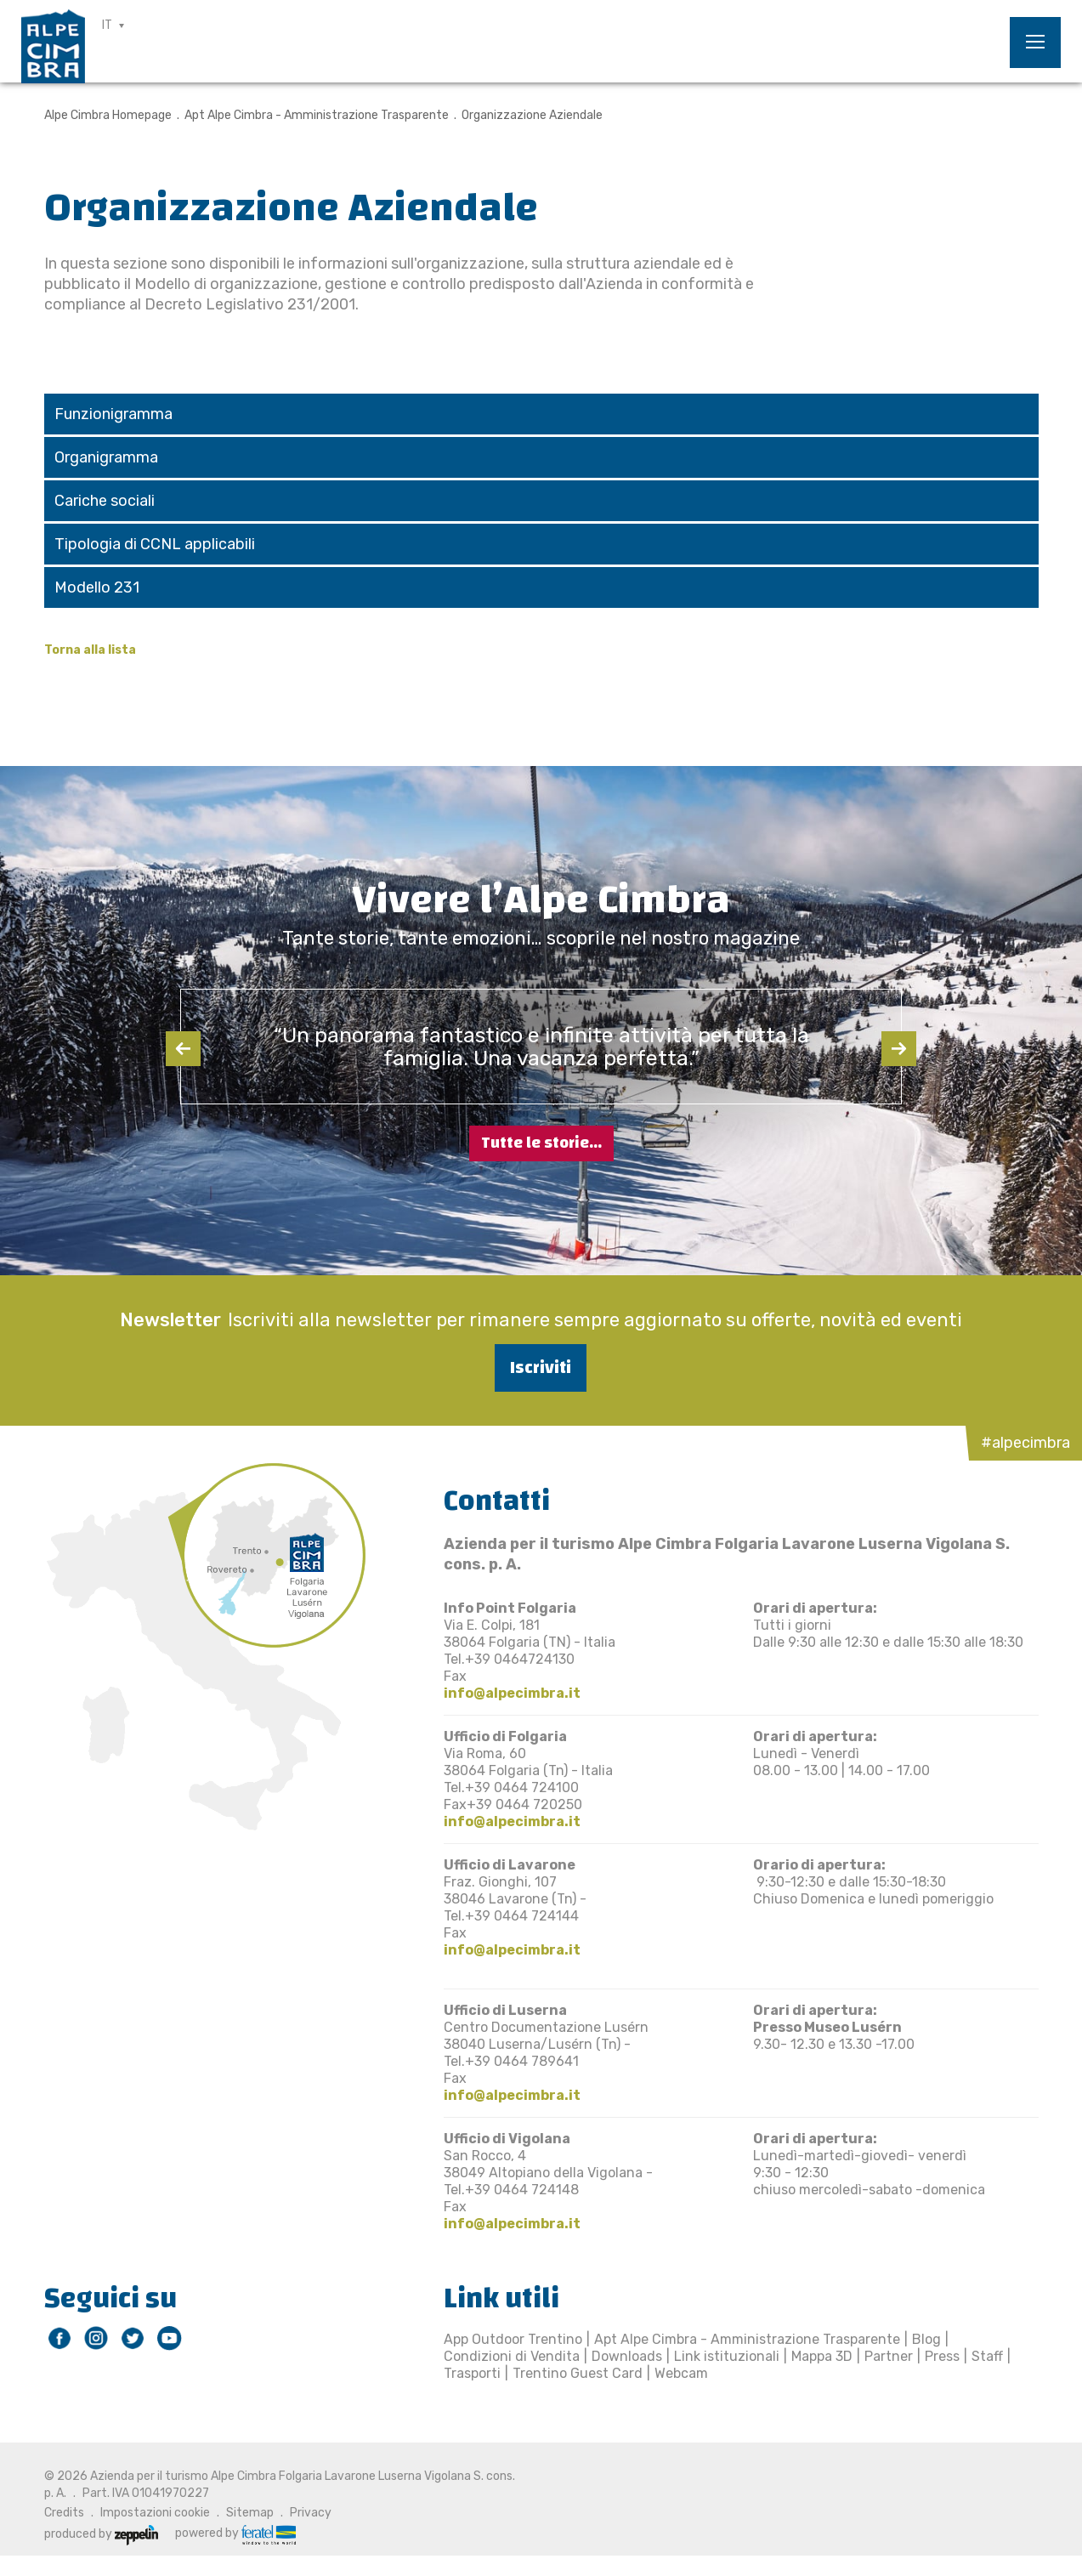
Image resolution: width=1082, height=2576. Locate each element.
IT (107, 25)
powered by (235, 2533)
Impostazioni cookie (155, 2512)
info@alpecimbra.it (512, 1693)
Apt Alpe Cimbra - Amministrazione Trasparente (316, 115)
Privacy (310, 2512)
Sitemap (250, 2512)
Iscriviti (540, 1367)
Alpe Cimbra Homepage (108, 115)
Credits (64, 2512)
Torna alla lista (90, 650)
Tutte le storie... (541, 1143)
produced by (101, 2534)
